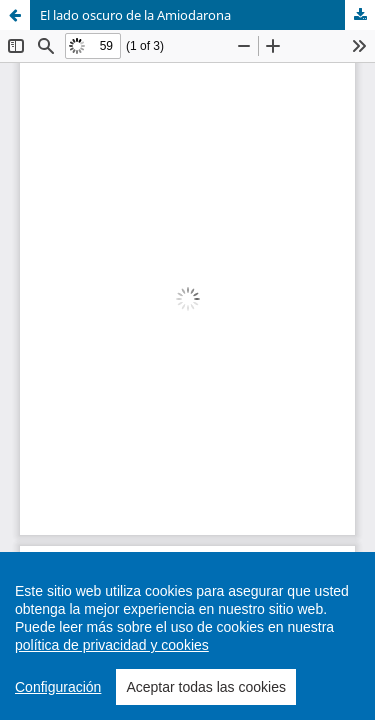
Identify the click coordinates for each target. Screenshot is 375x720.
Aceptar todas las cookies (206, 691)
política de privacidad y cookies (112, 649)
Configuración (58, 691)
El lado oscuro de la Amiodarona (135, 15)
